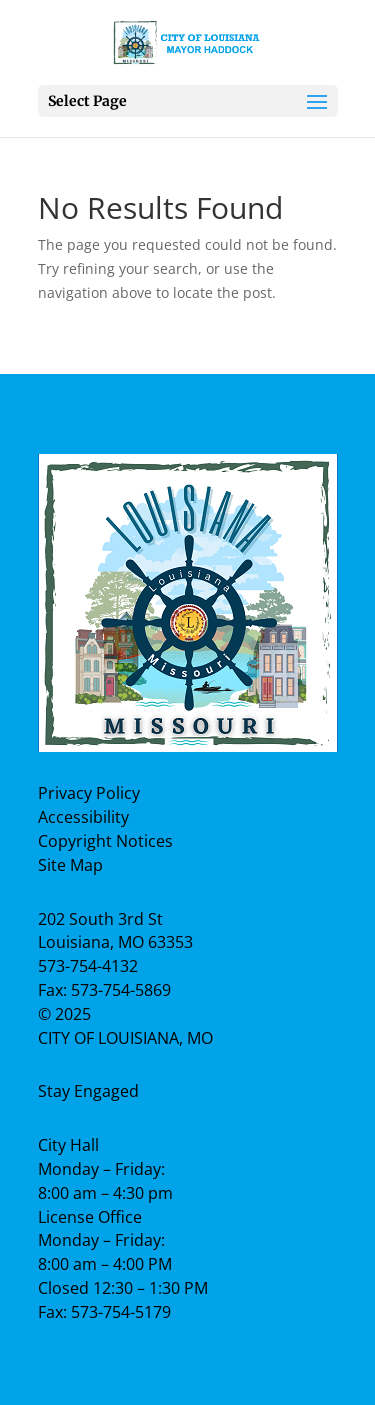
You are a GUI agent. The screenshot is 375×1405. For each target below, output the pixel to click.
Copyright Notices (105, 841)
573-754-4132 (88, 966)
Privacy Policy (89, 793)
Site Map (70, 865)
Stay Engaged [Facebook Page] (88, 1091)
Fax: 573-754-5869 (104, 990)
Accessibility (83, 817)
